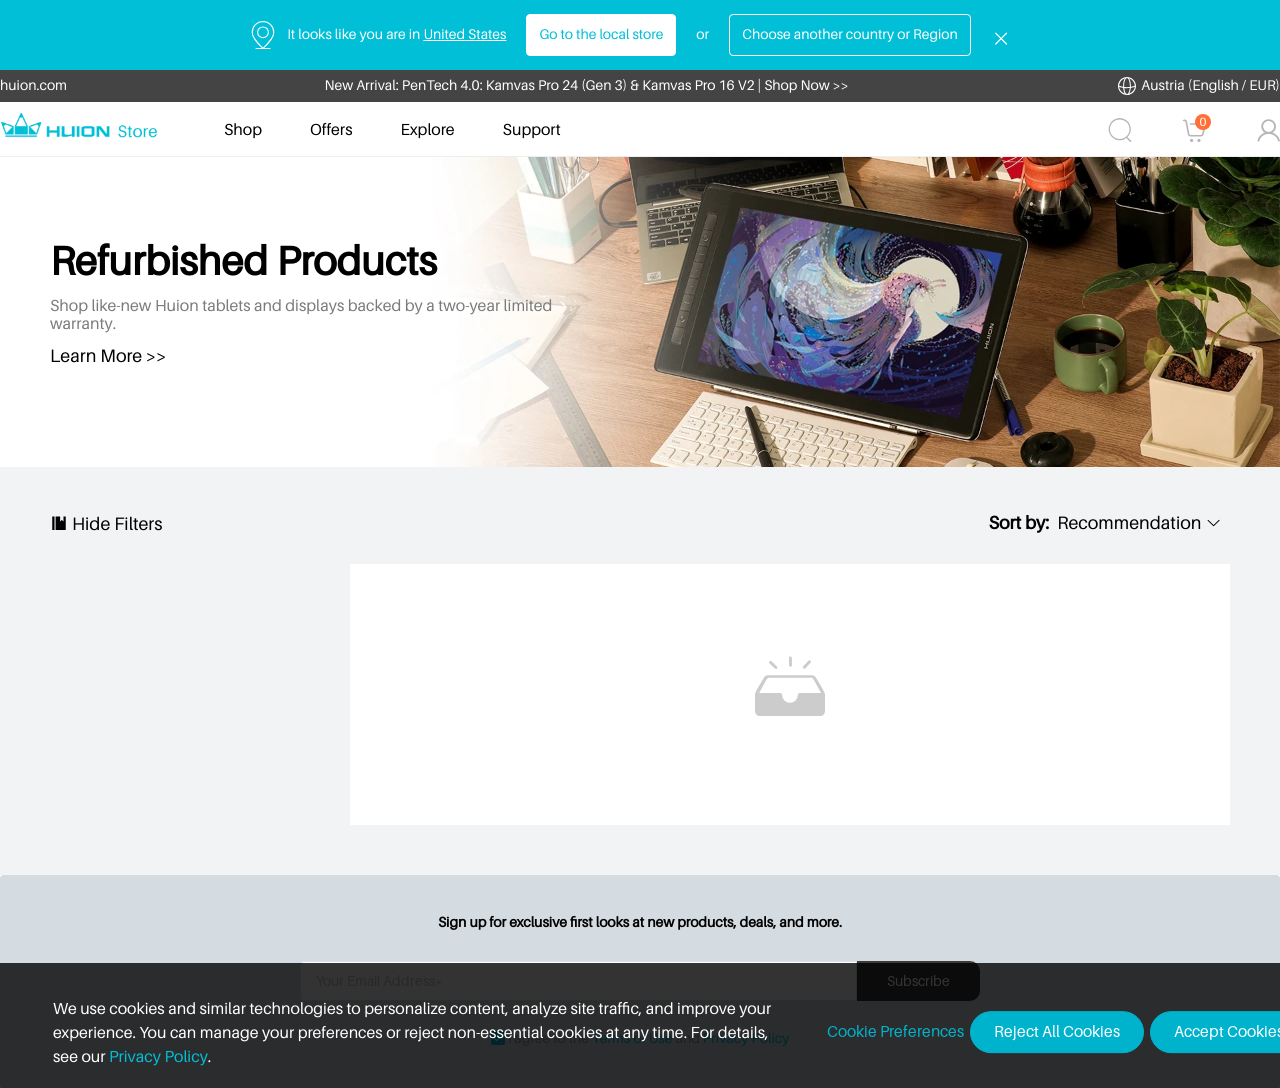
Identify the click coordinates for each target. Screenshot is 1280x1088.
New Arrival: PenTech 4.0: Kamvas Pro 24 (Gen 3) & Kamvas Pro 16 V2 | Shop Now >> (586, 85)
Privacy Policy (115, 1056)
